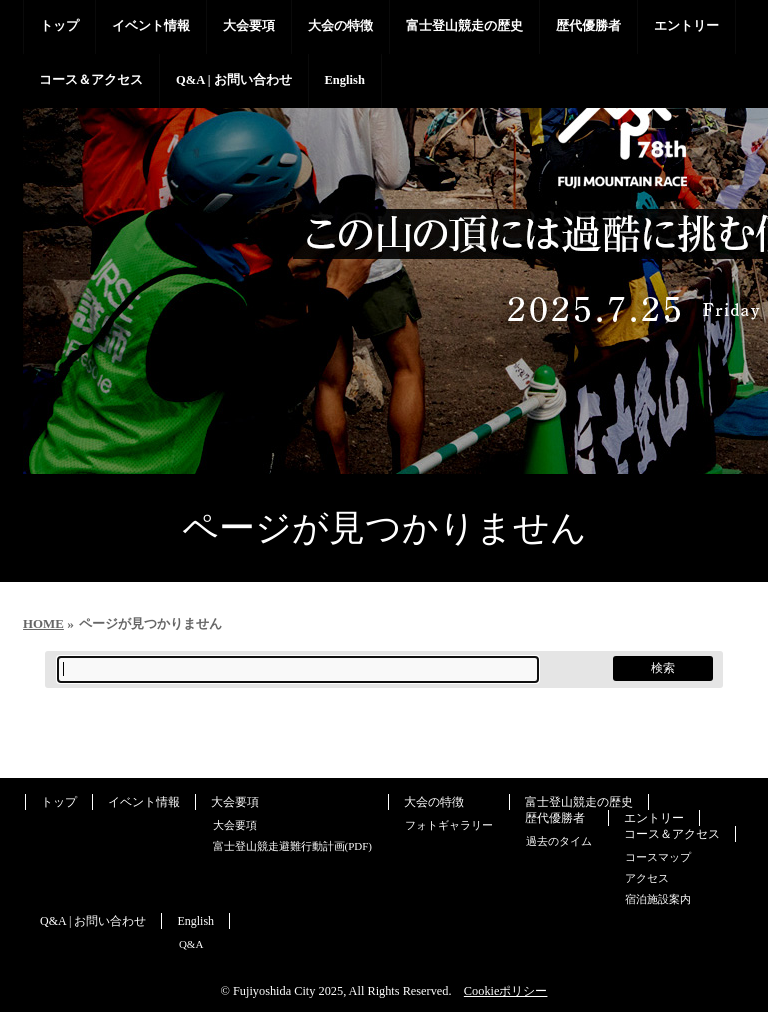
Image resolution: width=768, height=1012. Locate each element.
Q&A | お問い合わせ (93, 921)
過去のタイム (559, 841)
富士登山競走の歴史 (579, 802)
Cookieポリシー (506, 991)
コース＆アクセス (672, 834)
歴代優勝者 (555, 818)
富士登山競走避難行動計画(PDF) (293, 846)
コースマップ (658, 857)
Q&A (191, 944)
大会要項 (235, 802)
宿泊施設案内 (658, 899)
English (195, 921)
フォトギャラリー (449, 825)
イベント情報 (144, 802)
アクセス (647, 878)
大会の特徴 (434, 802)
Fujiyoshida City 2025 (288, 991)
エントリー (654, 818)
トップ (59, 802)
